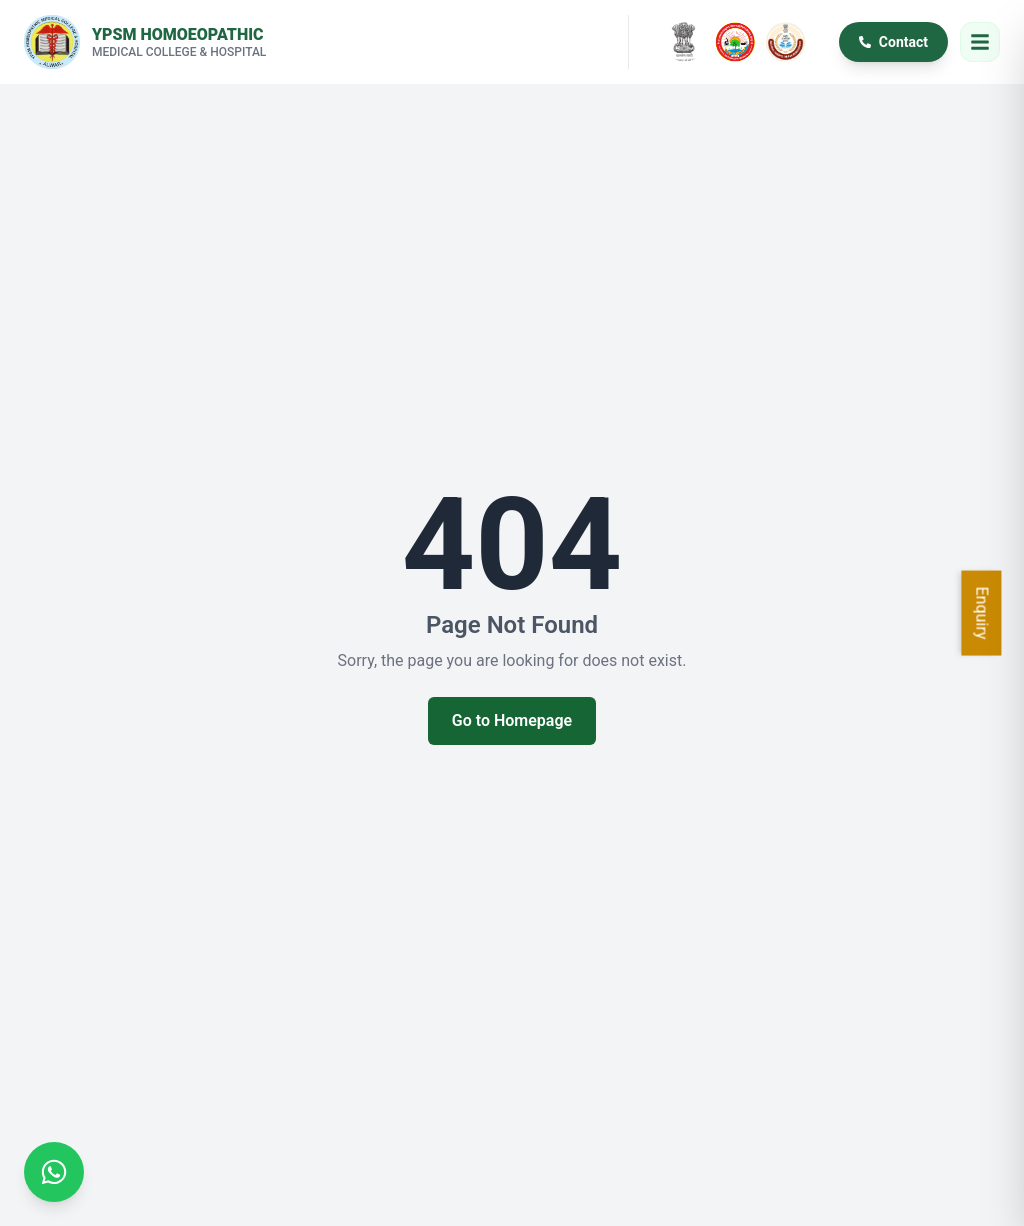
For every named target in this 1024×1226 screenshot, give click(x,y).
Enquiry (982, 613)
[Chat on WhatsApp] (54, 1172)
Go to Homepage (512, 720)
